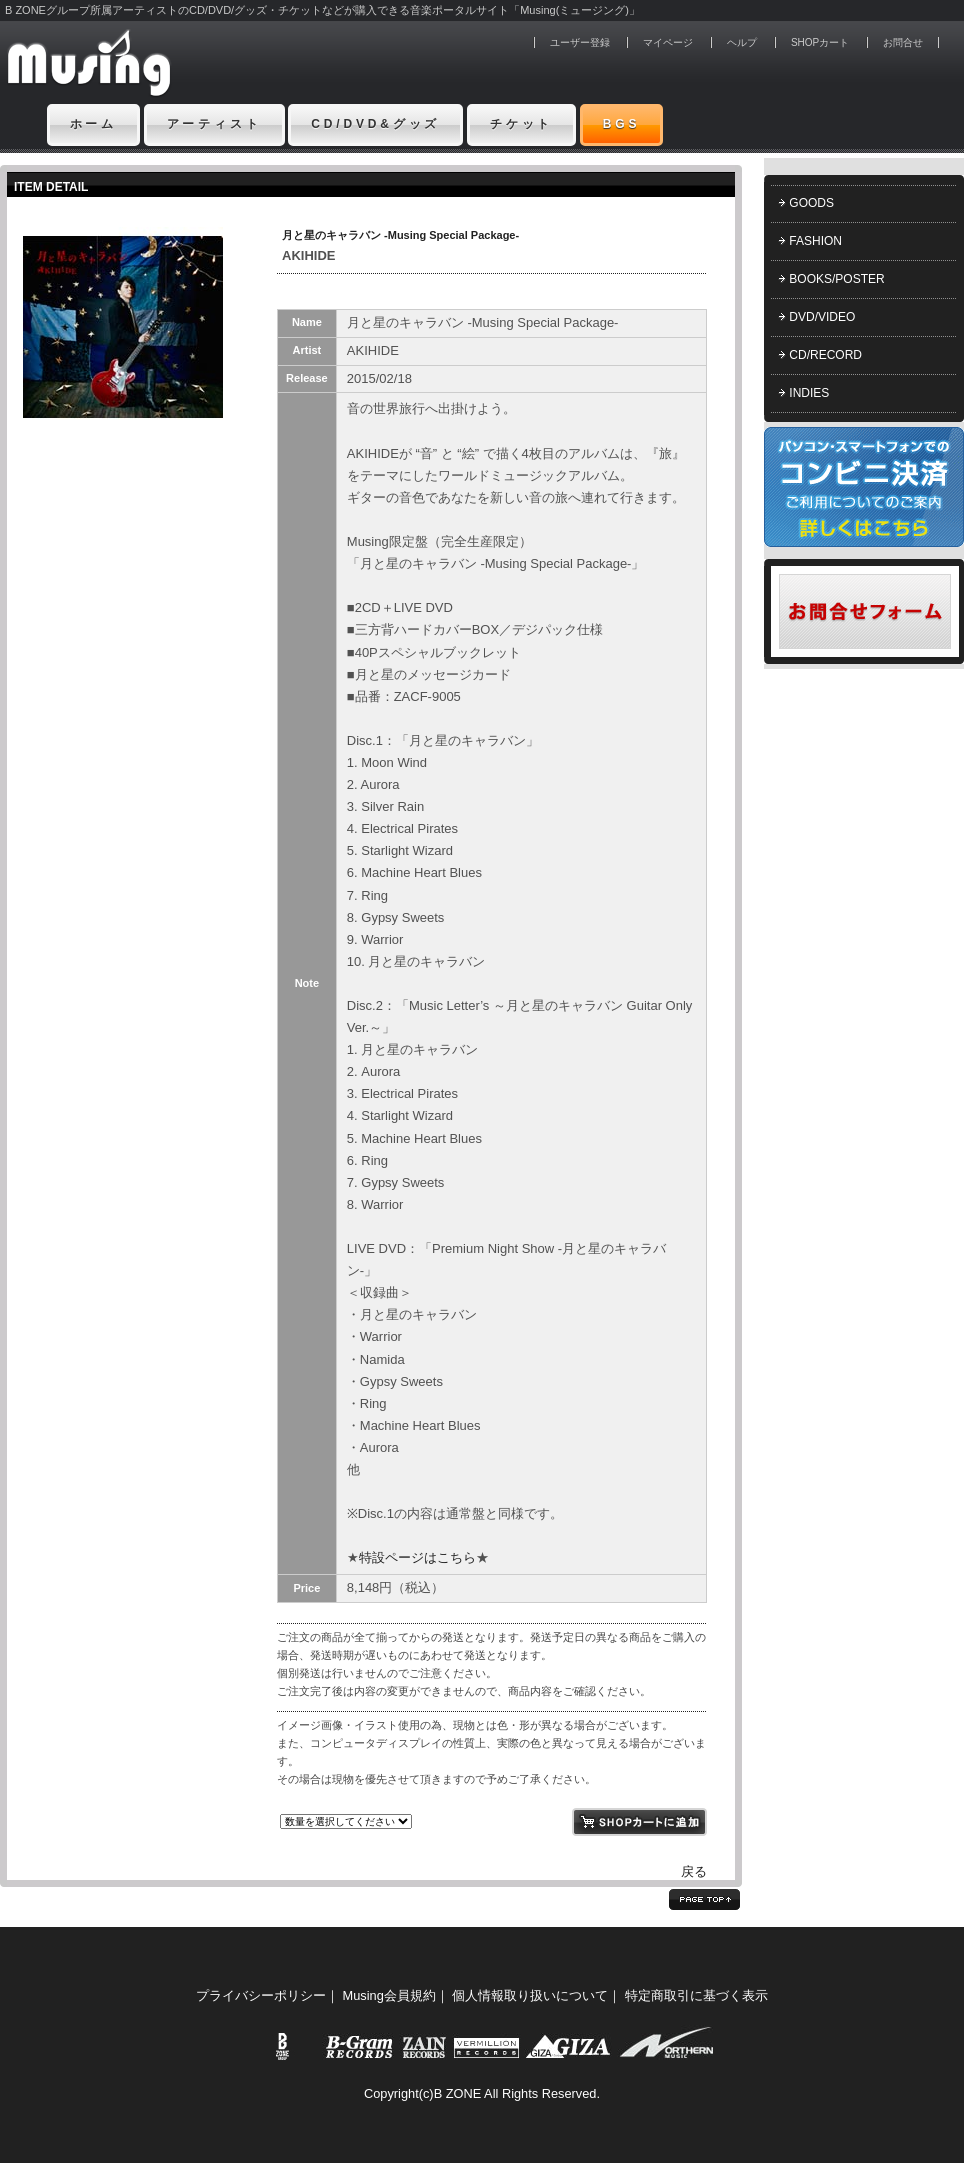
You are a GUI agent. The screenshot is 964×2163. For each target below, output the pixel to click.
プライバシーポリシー (261, 1995)
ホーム (94, 124)
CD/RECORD (825, 355)
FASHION (815, 241)
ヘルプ (742, 42)
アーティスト (214, 124)
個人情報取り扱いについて (530, 1995)
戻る (694, 1871)
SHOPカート (820, 42)
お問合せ (903, 42)
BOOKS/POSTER (836, 279)
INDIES (809, 393)
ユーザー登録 (580, 42)
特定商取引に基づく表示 (696, 1995)
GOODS (811, 203)
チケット (521, 124)
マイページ (668, 42)
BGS (622, 124)
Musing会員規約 (389, 1995)
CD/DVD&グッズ (375, 124)
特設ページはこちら (417, 1557)
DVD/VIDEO (822, 317)
